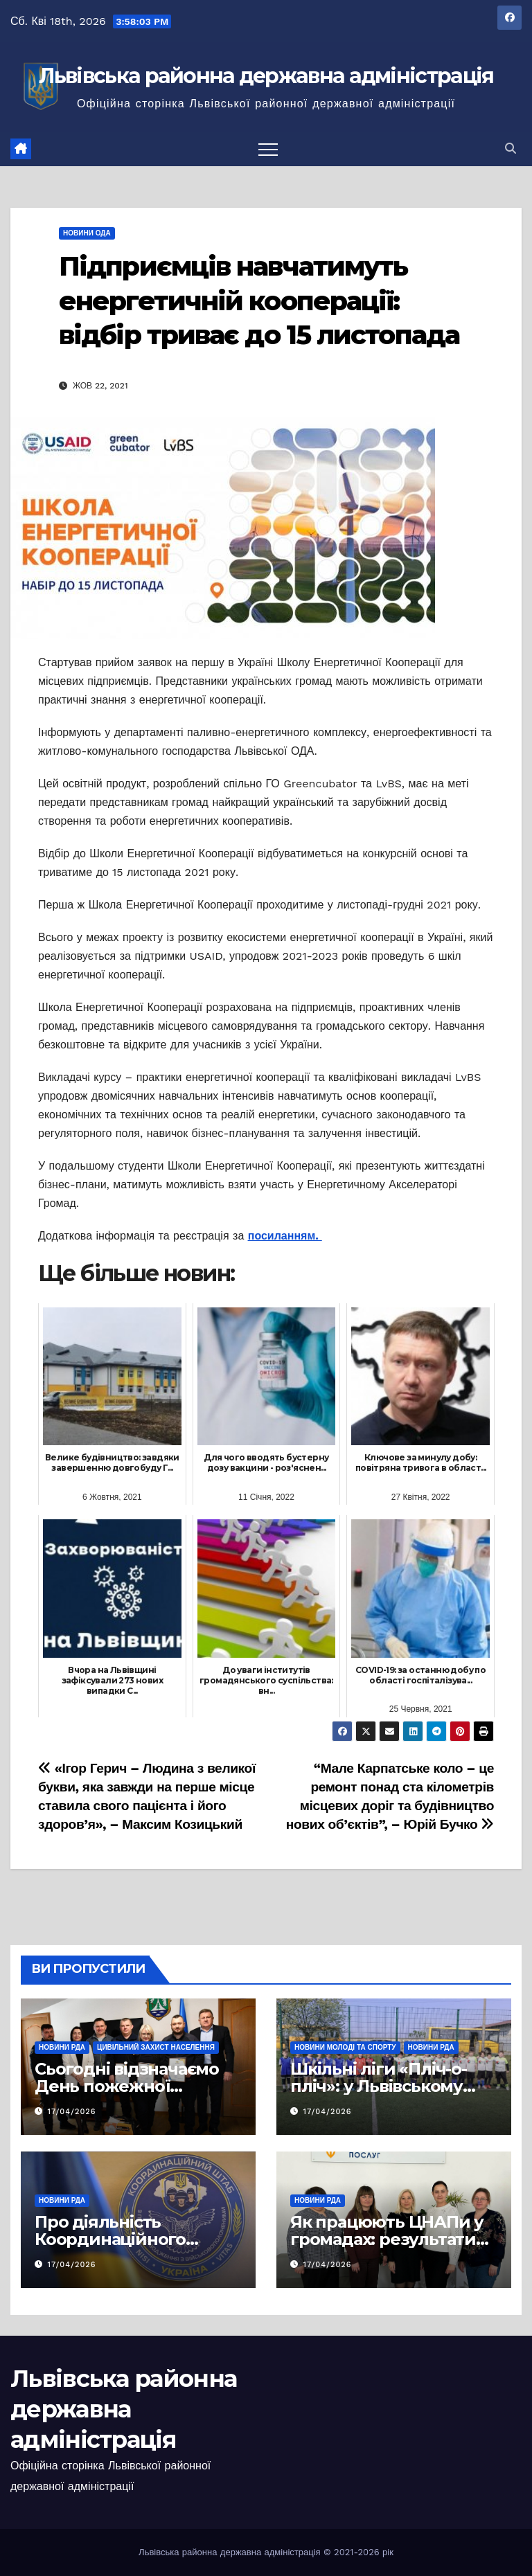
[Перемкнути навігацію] (268, 149)
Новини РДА (62, 2047)
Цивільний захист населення (156, 2047)
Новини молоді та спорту (345, 2047)
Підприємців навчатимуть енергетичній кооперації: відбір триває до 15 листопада (259, 300)
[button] (510, 148)
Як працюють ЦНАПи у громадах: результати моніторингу (387, 2239)
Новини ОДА (87, 233)
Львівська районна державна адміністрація (266, 76)
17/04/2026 (72, 2111)
